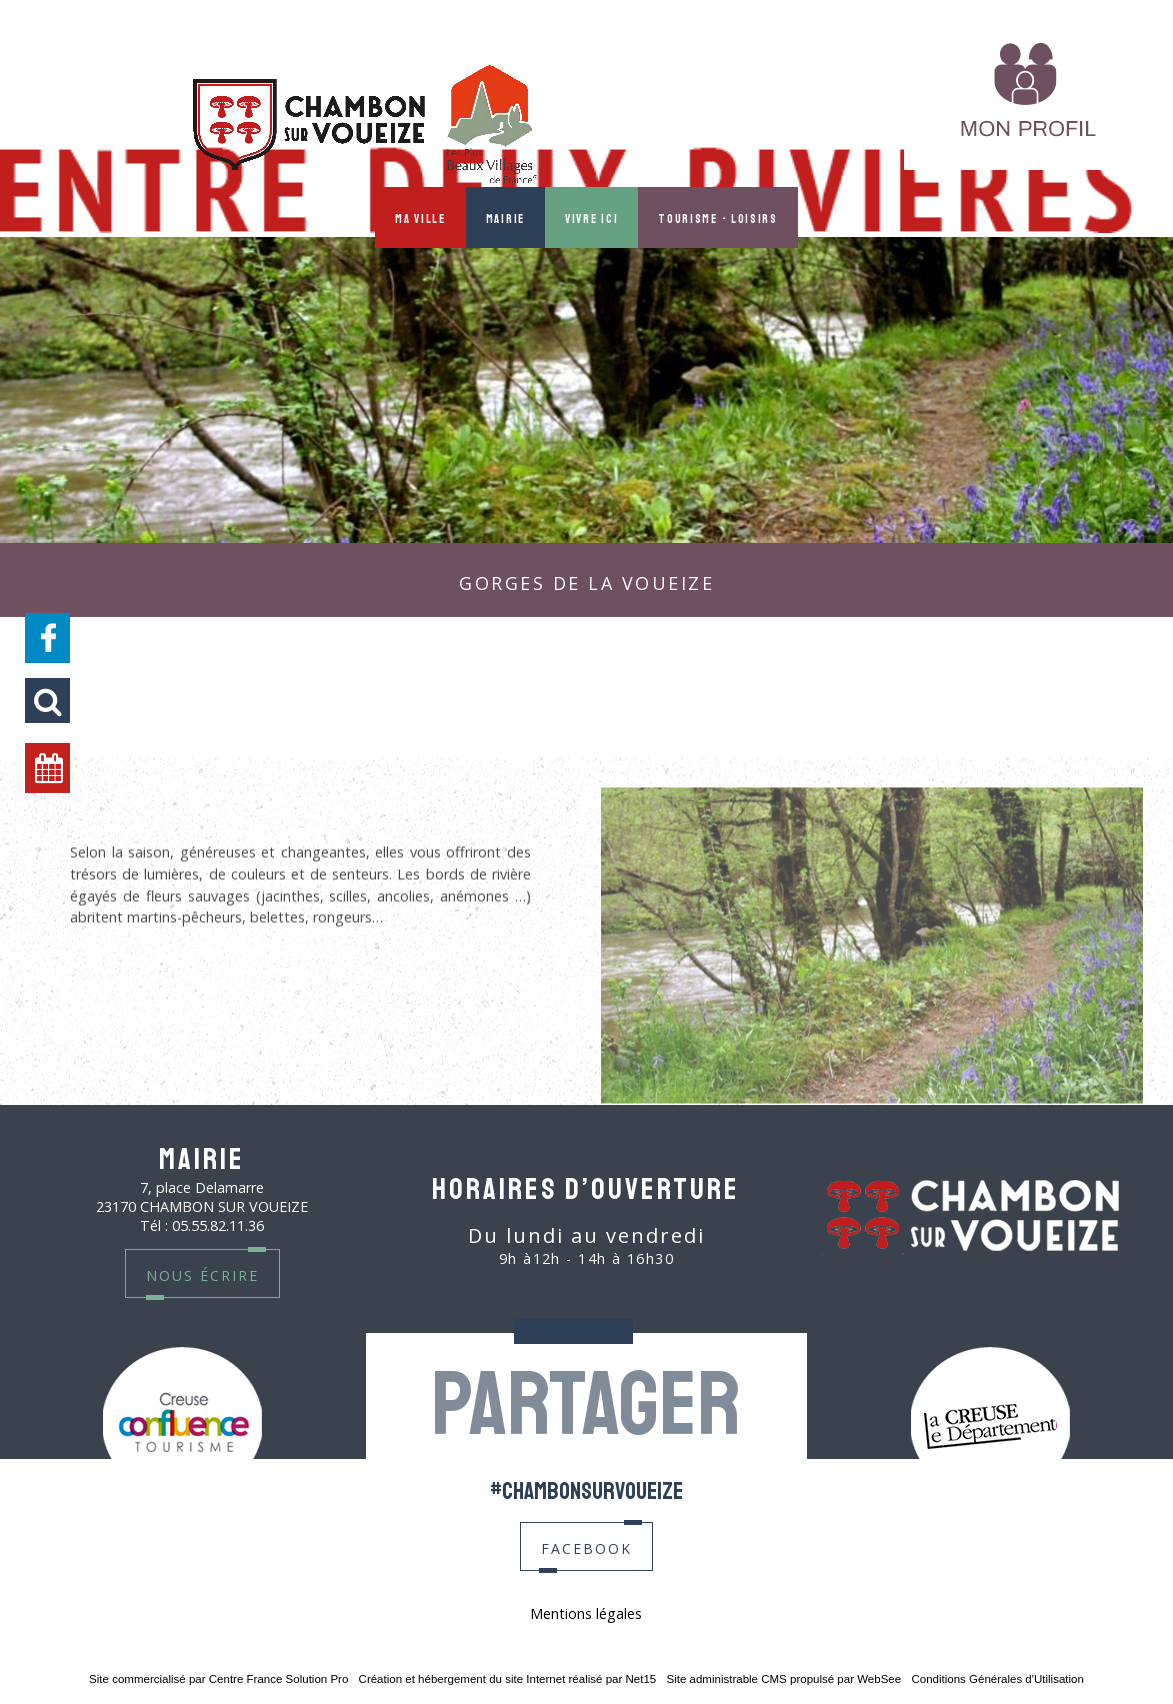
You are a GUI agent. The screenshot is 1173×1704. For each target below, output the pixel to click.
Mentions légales (586, 1613)
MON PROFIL (834, 123)
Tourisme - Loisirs (718, 217)
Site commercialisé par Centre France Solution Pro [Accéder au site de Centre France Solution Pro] (218, 1679)
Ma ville (420, 217)
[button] (47, 700)
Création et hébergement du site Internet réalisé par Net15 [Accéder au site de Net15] (508, 1679)
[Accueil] (365, 126)
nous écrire (202, 1273)
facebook (586, 1546)
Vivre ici (591, 217)
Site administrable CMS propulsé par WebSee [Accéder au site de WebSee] (783, 1679)
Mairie (505, 217)
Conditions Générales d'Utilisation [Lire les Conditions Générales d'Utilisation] (997, 1679)
